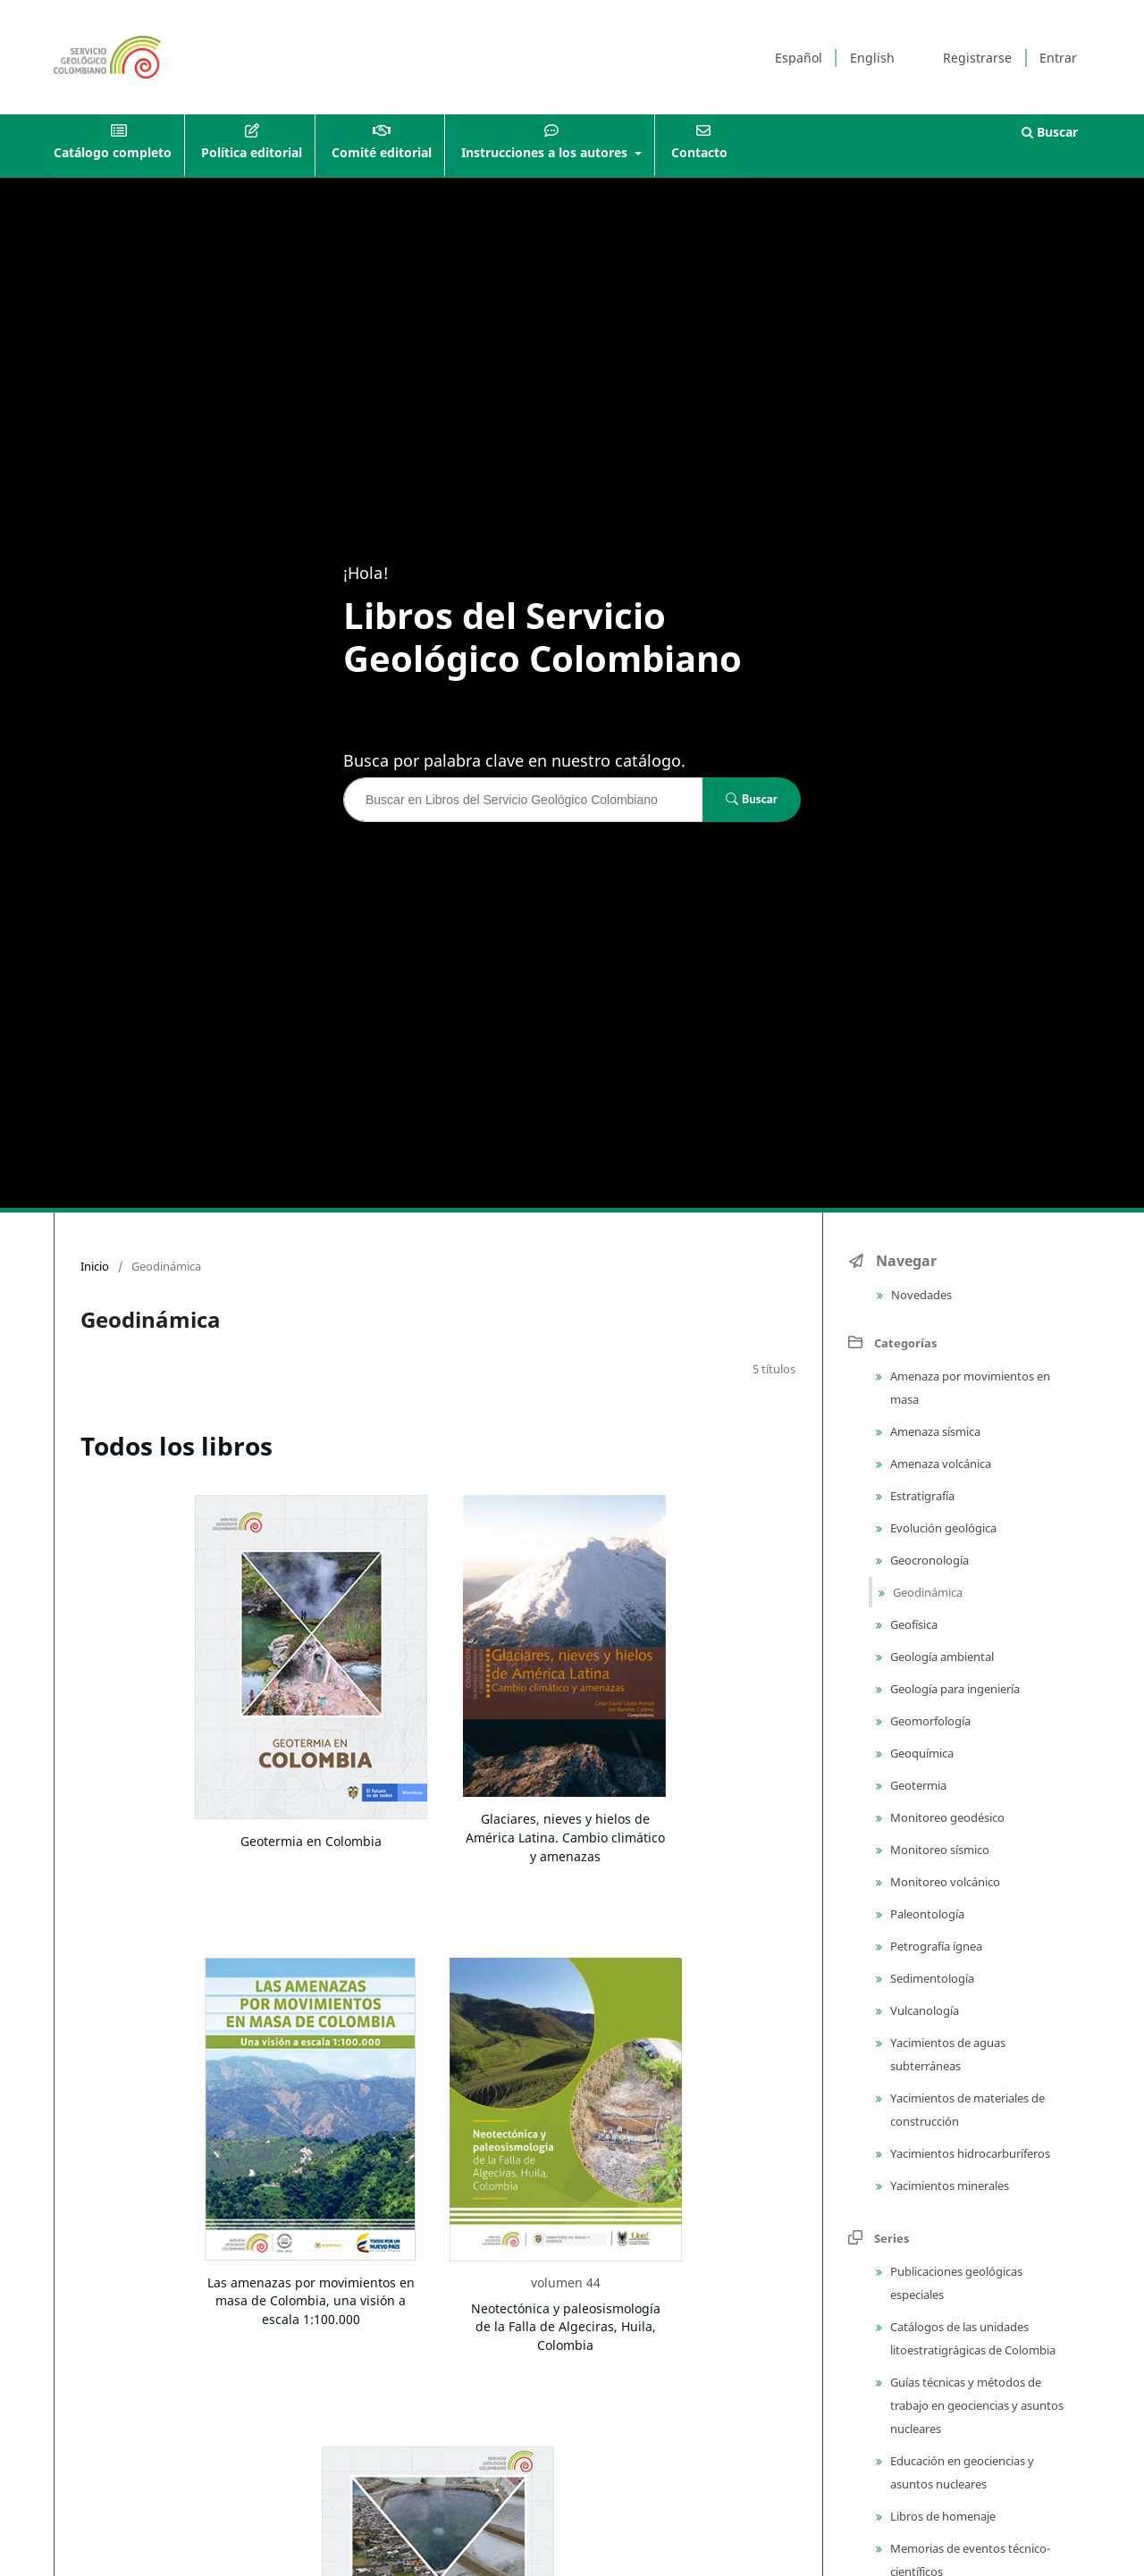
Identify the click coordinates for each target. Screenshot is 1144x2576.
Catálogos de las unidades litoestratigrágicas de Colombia (971, 2338)
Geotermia (916, 1785)
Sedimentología (930, 1978)
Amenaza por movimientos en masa (968, 1387)
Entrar (1058, 57)
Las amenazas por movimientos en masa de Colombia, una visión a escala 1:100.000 (311, 2301)
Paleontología (925, 1914)
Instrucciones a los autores (546, 152)
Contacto (699, 152)
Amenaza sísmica (933, 1431)
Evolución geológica (942, 1528)
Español (798, 57)
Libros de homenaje (941, 2516)
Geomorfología (929, 1721)
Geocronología (928, 1560)
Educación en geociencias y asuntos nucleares (960, 2472)
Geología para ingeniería (953, 1689)
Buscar (1050, 131)
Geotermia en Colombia (311, 1841)
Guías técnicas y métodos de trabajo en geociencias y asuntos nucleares (975, 2405)
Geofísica (912, 1624)
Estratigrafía (921, 1496)
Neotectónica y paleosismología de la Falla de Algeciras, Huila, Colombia (565, 2327)
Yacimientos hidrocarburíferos (968, 2153)
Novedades (920, 1295)
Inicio (94, 1266)
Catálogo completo (113, 152)
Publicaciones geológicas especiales (954, 2283)
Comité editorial (382, 152)
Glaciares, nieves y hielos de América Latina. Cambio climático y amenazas (565, 1837)
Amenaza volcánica (939, 1464)
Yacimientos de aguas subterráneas (946, 2054)
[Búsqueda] (523, 799)
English (872, 57)
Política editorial (251, 152)
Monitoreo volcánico (943, 1882)
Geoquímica (920, 1753)
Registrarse (977, 57)
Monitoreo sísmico (938, 1850)
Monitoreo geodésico (946, 1817)
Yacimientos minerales (948, 2185)
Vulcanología (923, 2010)
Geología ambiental (940, 1657)
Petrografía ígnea (934, 1946)
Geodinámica (926, 1592)
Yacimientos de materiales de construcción (966, 2109)
